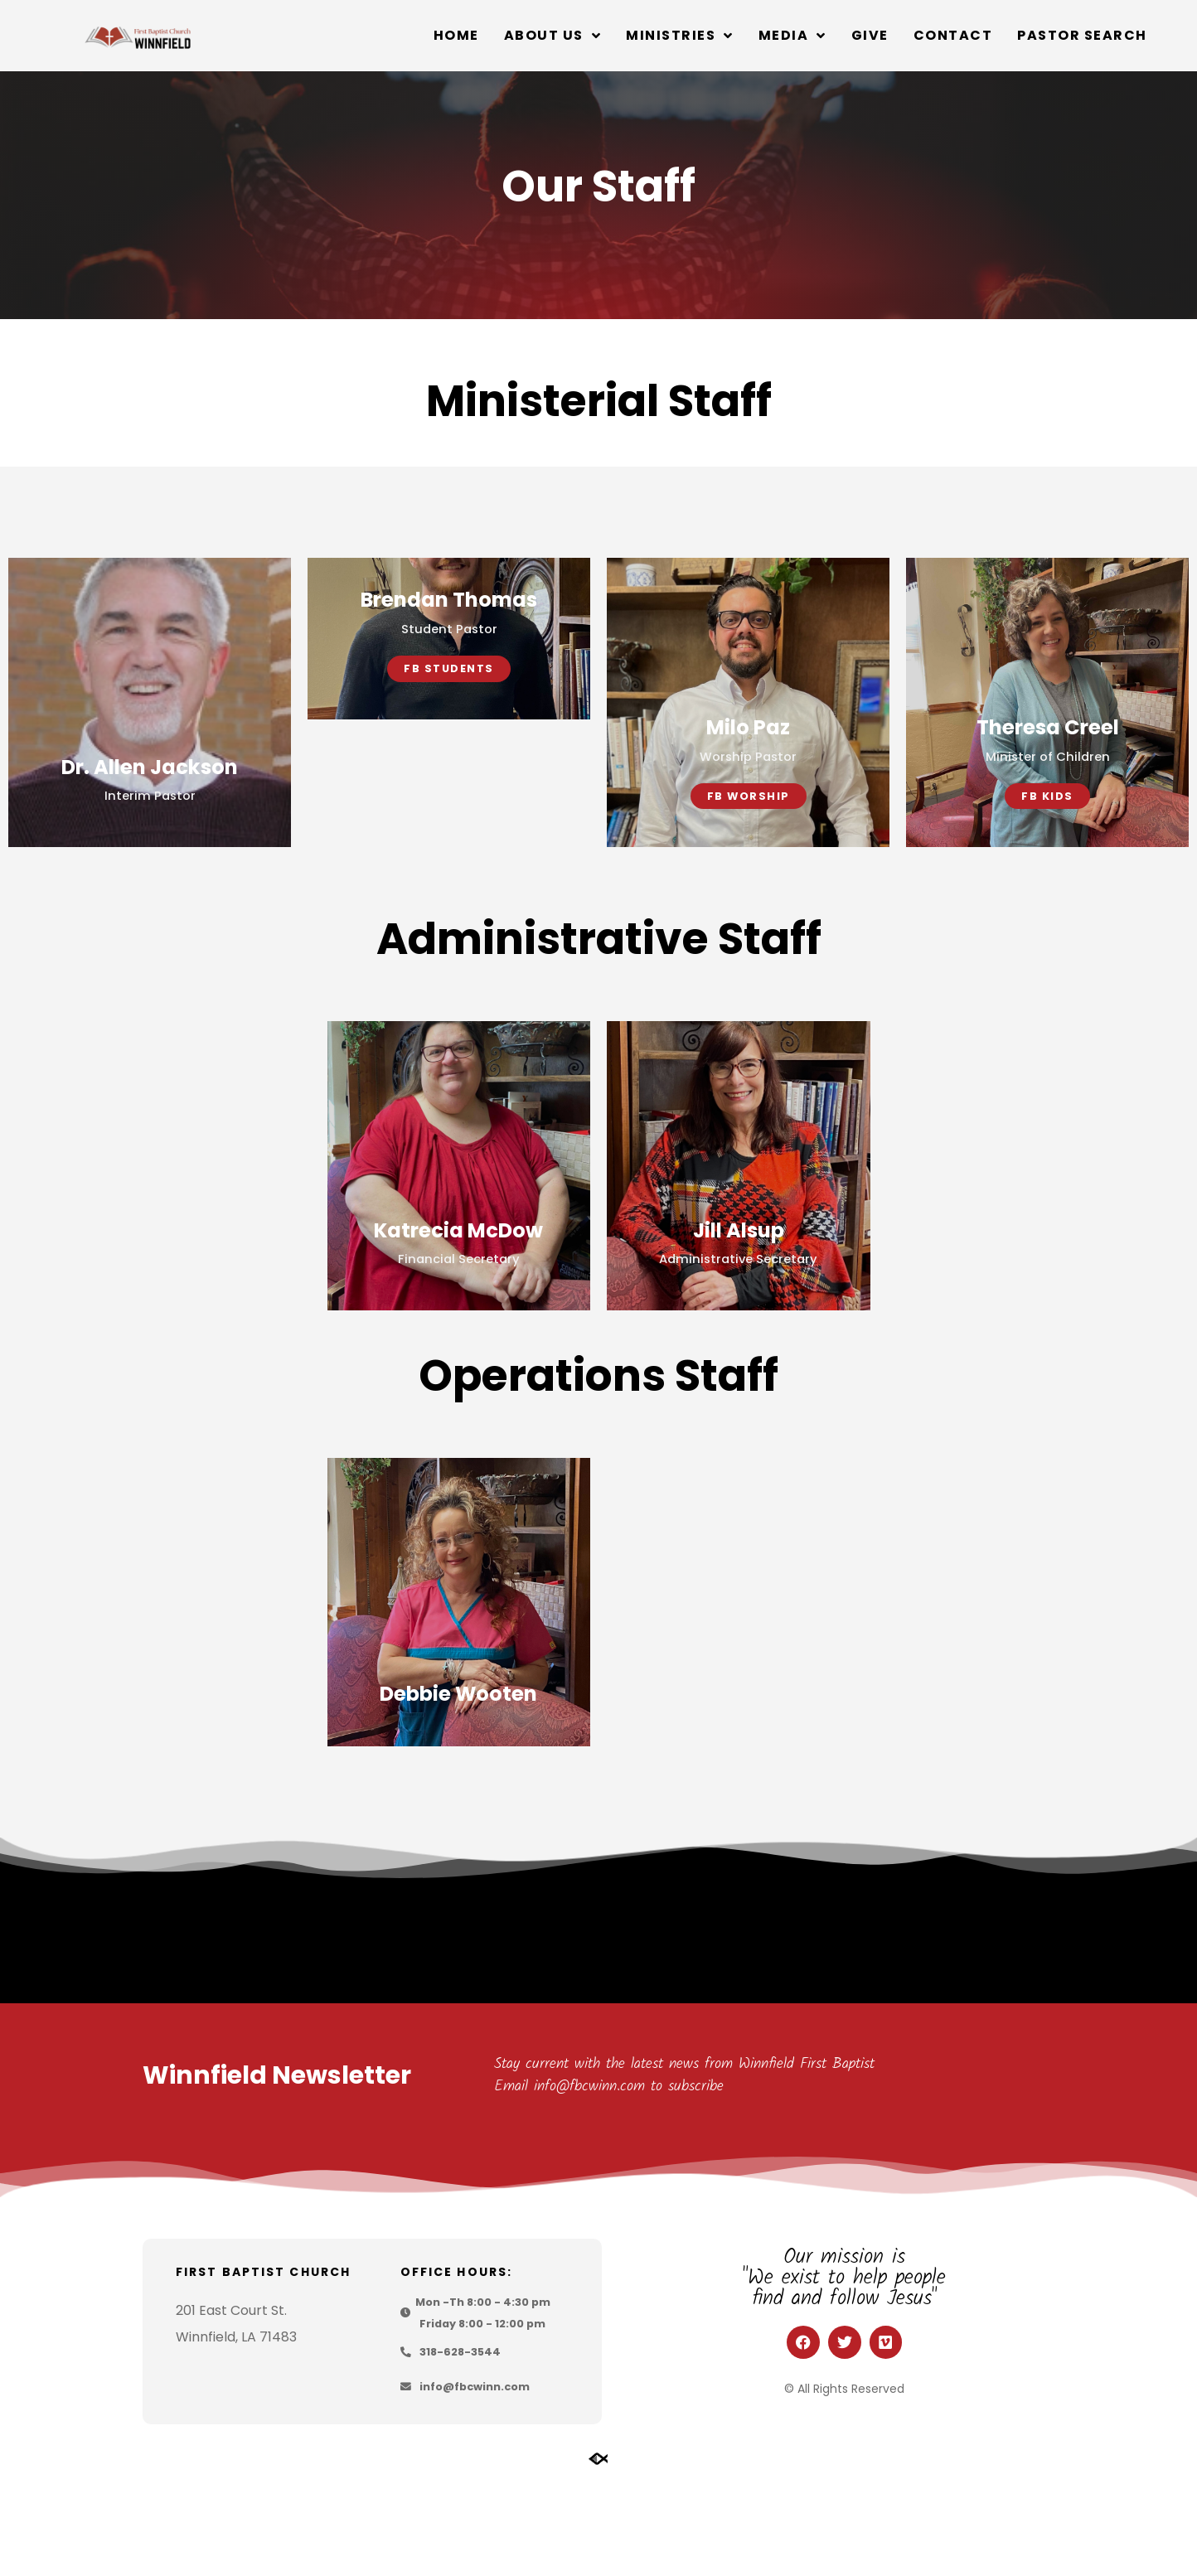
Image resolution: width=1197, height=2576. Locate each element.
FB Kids (1047, 851)
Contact (953, 35)
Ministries (680, 36)
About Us (553, 36)
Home (456, 35)
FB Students (449, 851)
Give (870, 35)
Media (792, 36)
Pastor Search (1082, 35)
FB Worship (748, 851)
